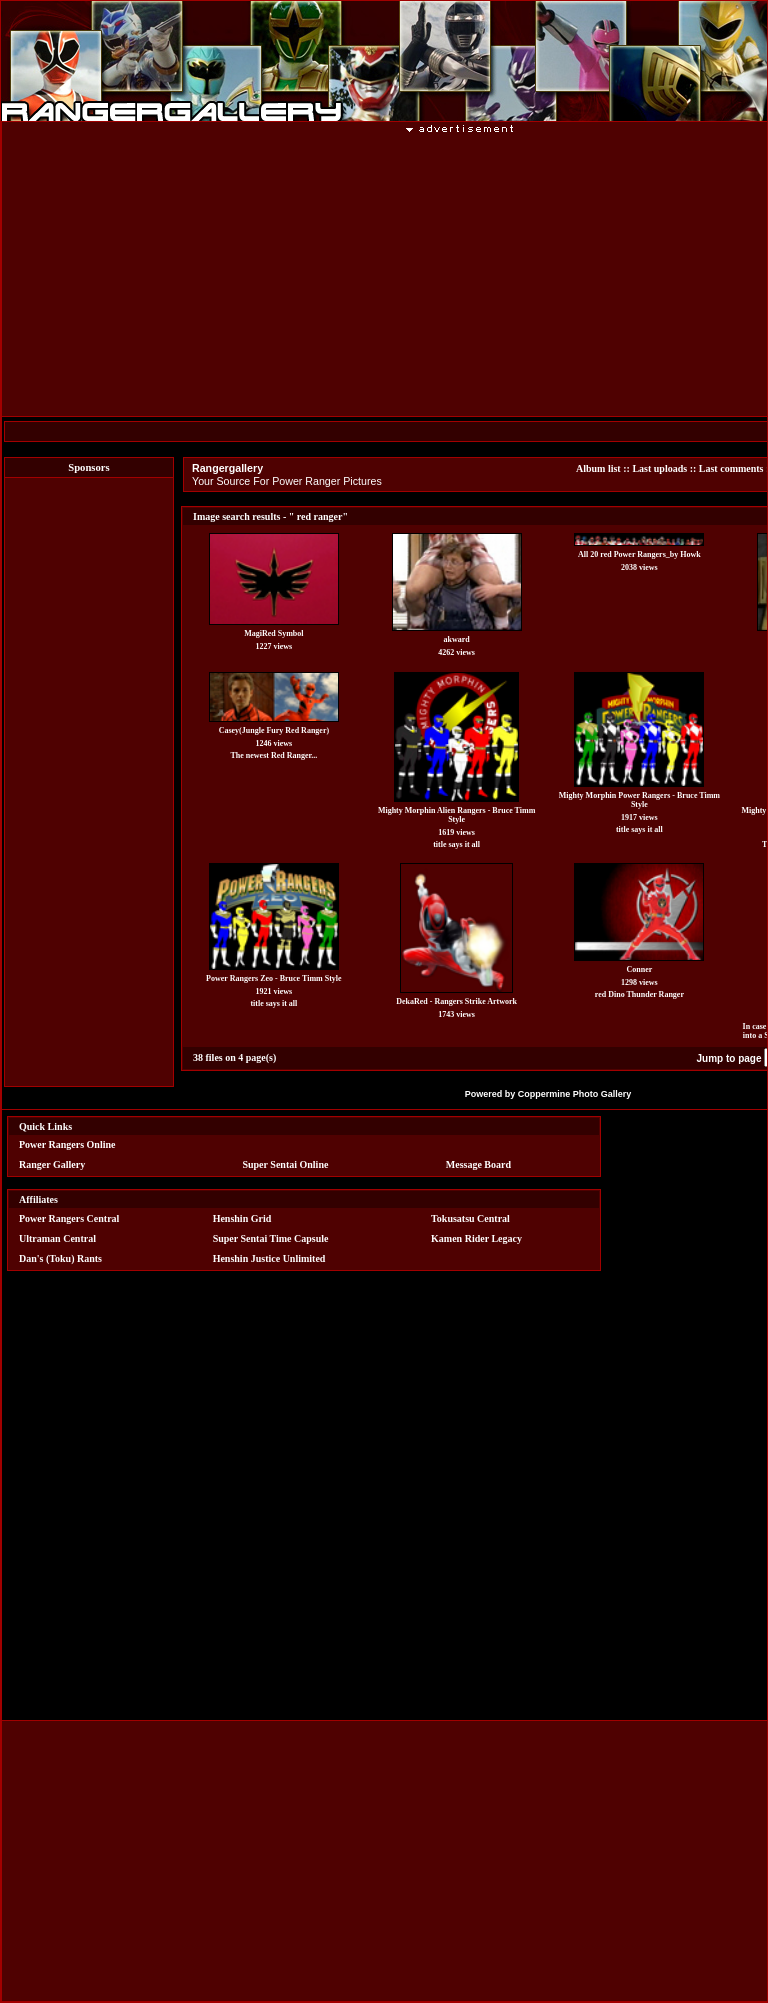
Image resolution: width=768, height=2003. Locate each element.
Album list (598, 468)
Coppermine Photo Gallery (575, 1094)
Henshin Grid (242, 1218)
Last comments (731, 468)
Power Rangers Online (67, 1144)
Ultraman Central (57, 1238)
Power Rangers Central (69, 1218)
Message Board (478, 1164)
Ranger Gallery (52, 1164)
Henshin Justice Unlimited (269, 1258)
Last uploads (659, 468)
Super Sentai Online (285, 1164)
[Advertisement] (89, 782)
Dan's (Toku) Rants (60, 1258)
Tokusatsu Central (470, 1218)
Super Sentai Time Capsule (271, 1238)
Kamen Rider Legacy (476, 1238)
